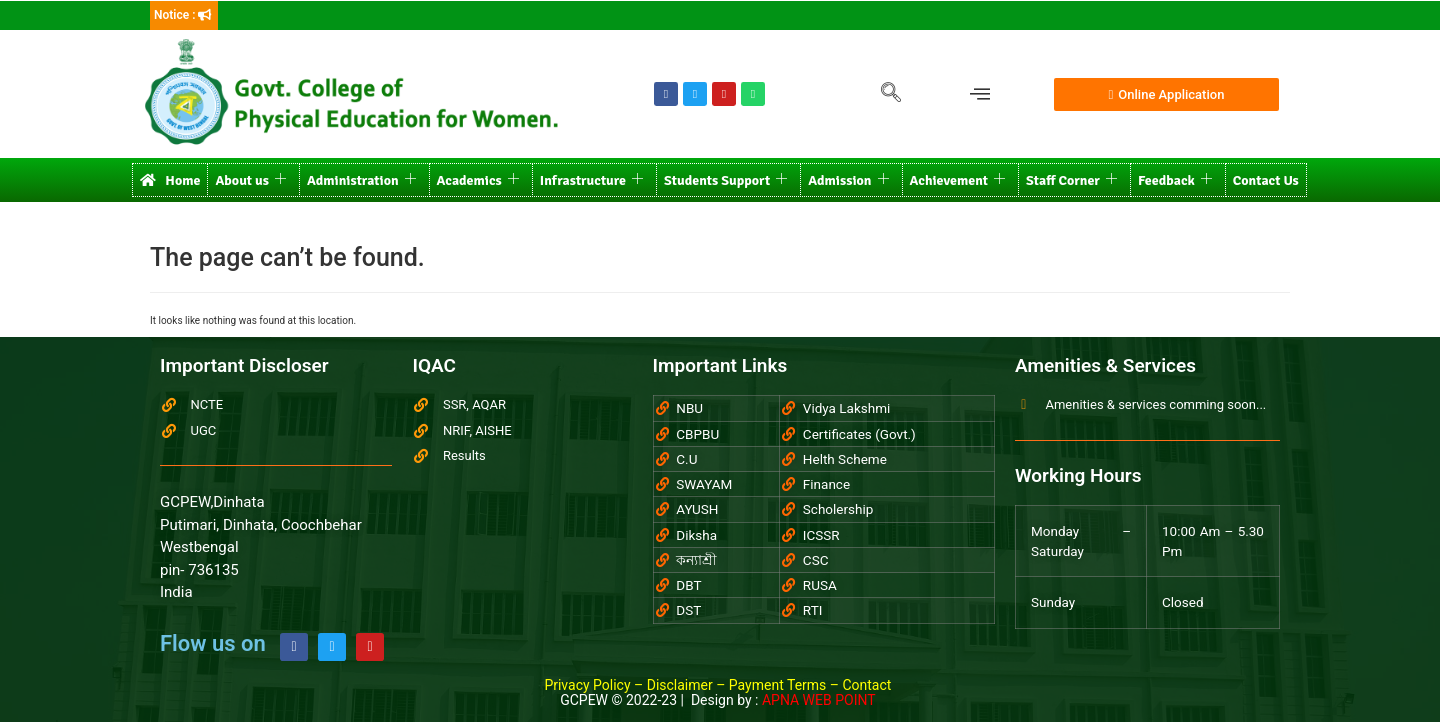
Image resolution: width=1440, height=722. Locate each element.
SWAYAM (704, 484)
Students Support (725, 180)
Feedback (1175, 180)
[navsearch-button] (891, 94)
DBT (688, 585)
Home (170, 180)
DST (688, 610)
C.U (686, 459)
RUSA (820, 585)
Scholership (838, 509)
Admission (848, 180)
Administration (361, 180)
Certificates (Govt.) (859, 434)
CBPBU (697, 434)
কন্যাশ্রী (696, 560)
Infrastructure (591, 180)
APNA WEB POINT (819, 700)
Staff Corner (1071, 180)
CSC (816, 560)
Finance (826, 484)
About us (250, 180)
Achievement (958, 180)
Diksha (696, 535)
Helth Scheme (845, 459)
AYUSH (697, 509)
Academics (478, 180)
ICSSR (821, 535)
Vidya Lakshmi (846, 408)
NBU (689, 408)
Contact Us (1266, 180)
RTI (813, 610)
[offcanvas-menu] (980, 94)
